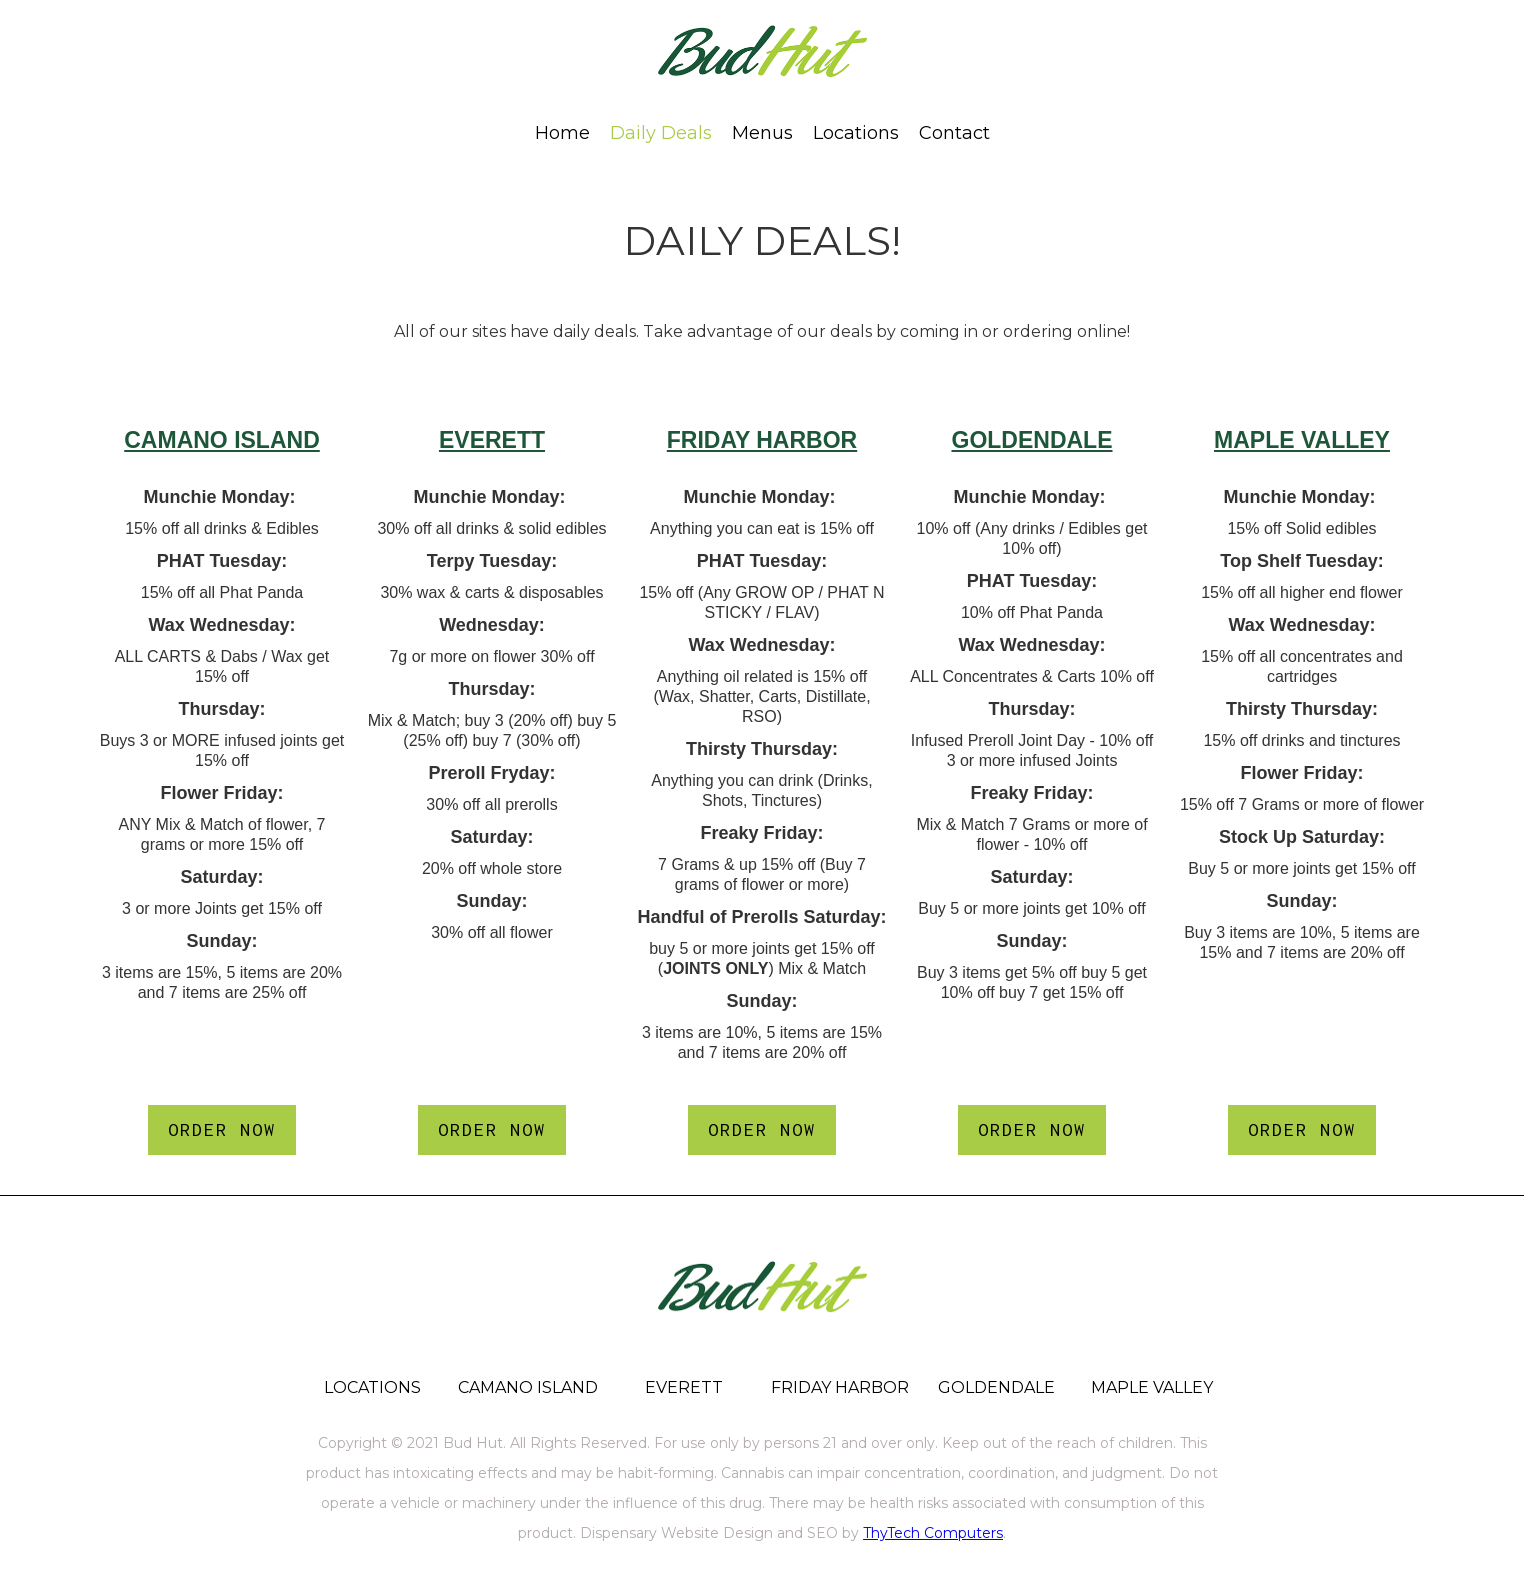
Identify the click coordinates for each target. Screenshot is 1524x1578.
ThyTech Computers (933, 1533)
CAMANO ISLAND (222, 440)
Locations (856, 133)
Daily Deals (661, 133)
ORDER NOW (222, 1129)
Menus (762, 133)
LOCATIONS (372, 1387)
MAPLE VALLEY (1302, 440)
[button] (762, 133)
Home (562, 133)
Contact (954, 133)
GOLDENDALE (1032, 440)
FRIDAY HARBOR (762, 440)
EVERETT (492, 440)
